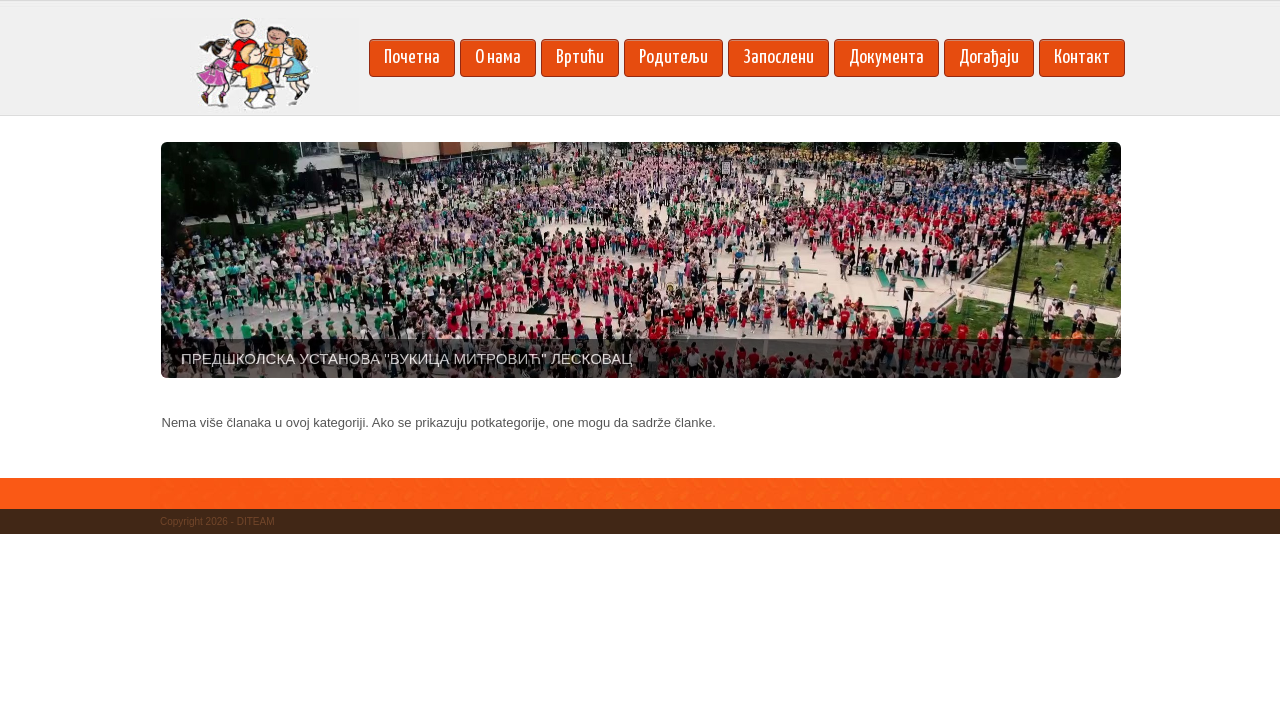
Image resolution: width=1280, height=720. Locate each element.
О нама (498, 57)
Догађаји (989, 57)
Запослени (778, 57)
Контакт (1082, 57)
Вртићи (580, 57)
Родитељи (673, 57)
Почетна (412, 57)
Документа (886, 57)
